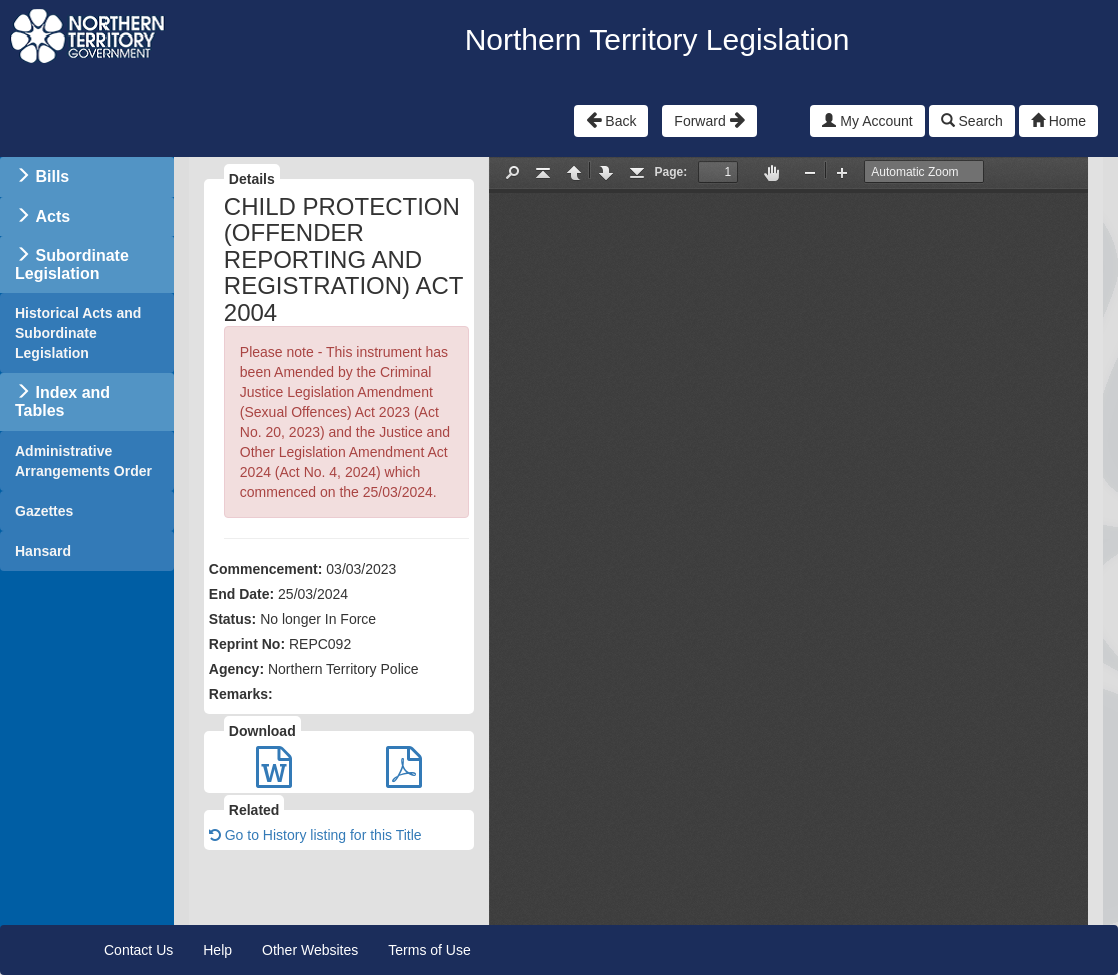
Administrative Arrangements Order (83, 461)
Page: (671, 172)
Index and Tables (62, 401)
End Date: (241, 594)
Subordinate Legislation (72, 264)
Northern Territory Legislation (657, 39)
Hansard (43, 551)
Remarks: (241, 694)
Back (611, 120)
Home (1058, 121)
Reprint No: (247, 644)
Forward (709, 120)
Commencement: (266, 569)
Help (217, 950)
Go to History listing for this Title (315, 835)
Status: (232, 619)
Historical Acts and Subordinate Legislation (78, 333)
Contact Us (138, 950)
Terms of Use (429, 950)
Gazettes (44, 511)
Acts (52, 216)
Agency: (236, 669)
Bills (52, 176)
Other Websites (310, 950)
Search (972, 121)
